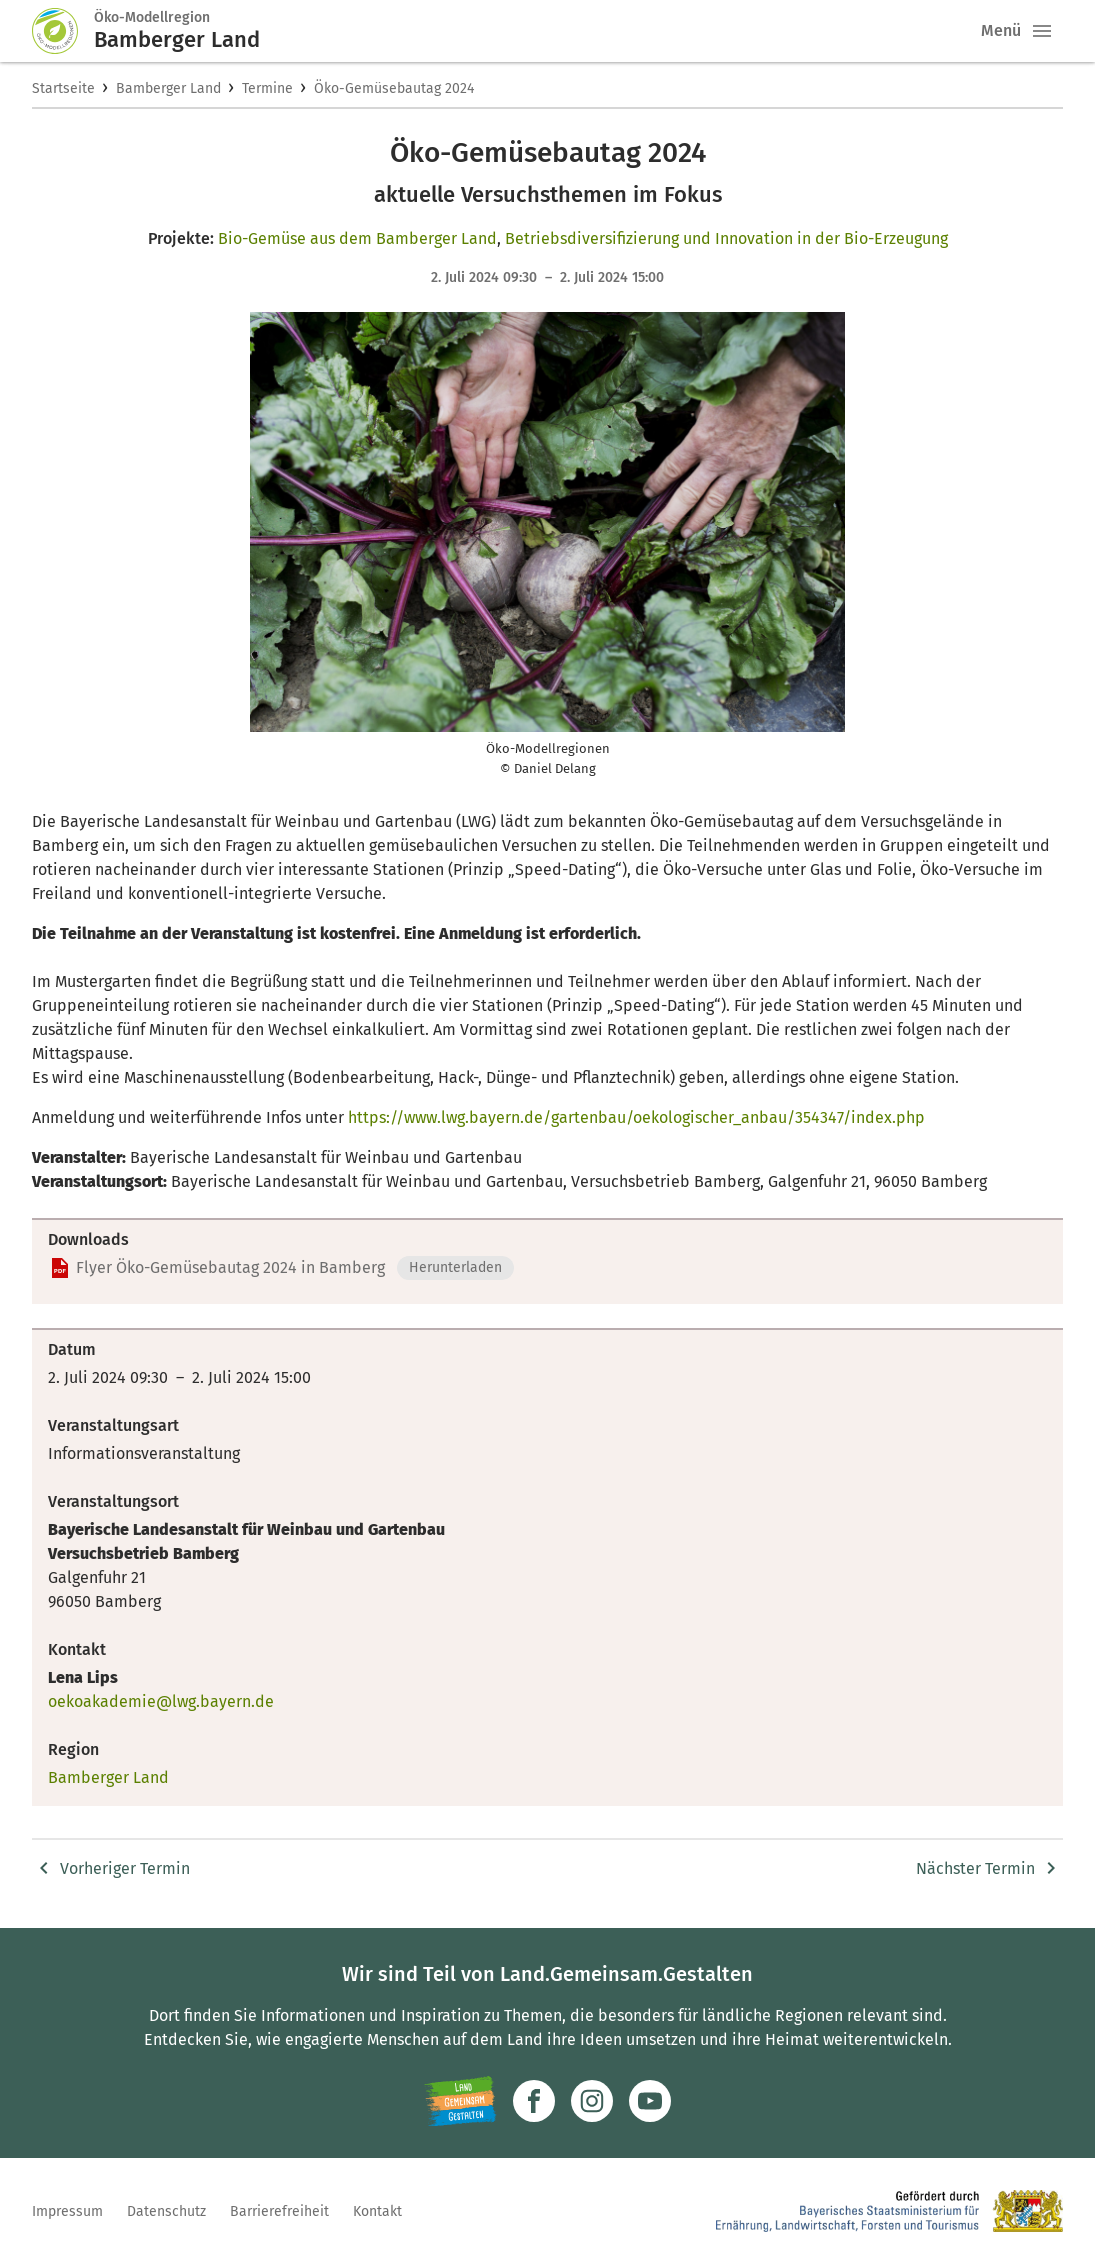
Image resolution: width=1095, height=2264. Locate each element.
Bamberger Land (168, 88)
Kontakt (377, 2211)
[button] (1042, 31)
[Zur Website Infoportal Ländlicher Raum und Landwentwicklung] (460, 2101)
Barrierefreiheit (279, 2211)
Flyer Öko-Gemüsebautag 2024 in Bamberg (230, 1267)
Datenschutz (166, 2211)
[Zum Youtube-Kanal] (650, 2101)
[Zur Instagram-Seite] (592, 2101)
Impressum (67, 2211)
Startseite (63, 88)
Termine (267, 88)
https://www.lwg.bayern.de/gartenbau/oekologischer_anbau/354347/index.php (636, 1117)
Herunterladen (455, 1267)
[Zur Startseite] (63, 31)
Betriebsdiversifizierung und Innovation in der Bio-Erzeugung (726, 238)
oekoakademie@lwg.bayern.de (161, 1701)
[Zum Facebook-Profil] (534, 2101)
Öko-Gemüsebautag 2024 (394, 88)
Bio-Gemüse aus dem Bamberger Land (357, 238)
